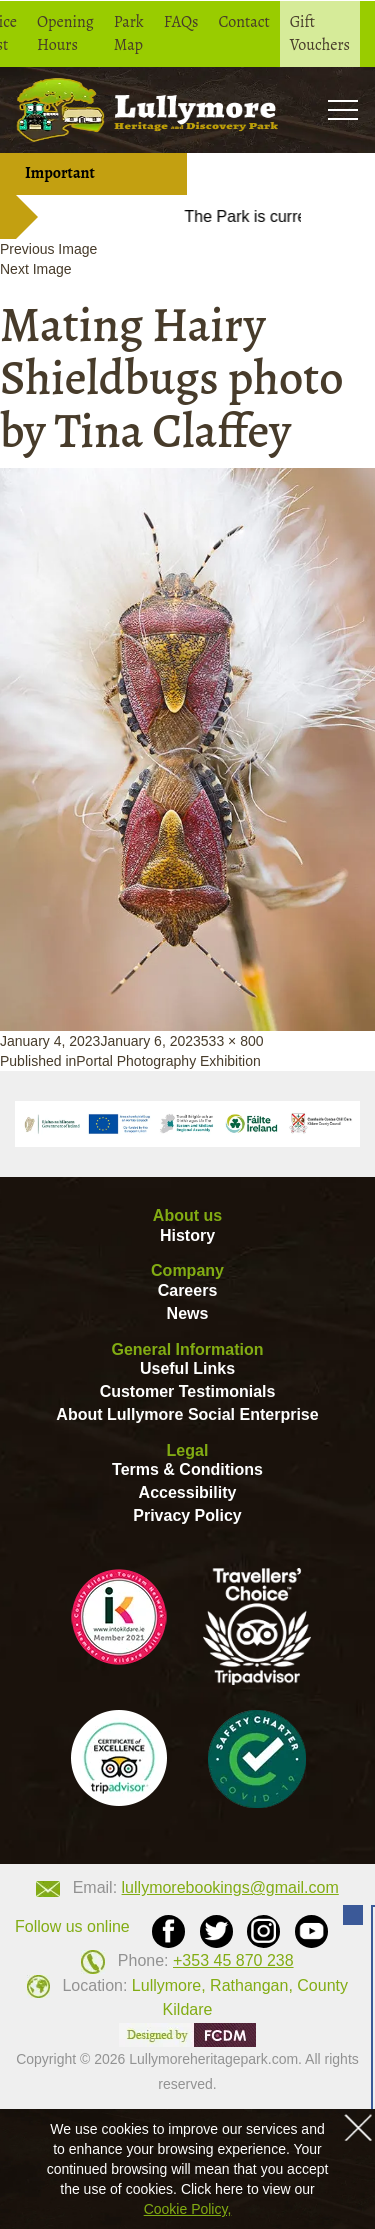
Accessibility (188, 1492)
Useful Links (187, 1368)
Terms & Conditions (187, 1469)
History (187, 1235)
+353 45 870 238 (233, 1960)
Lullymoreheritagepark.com (213, 2059)
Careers (188, 1290)
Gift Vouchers (320, 33)
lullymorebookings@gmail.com (230, 1887)
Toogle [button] (342, 109)
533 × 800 (232, 1041)
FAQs (181, 22)
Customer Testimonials (188, 1391)
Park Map (129, 33)
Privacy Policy (187, 1515)
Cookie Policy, (188, 2209)
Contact (244, 22)
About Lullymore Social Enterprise (187, 1414)
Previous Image (48, 249)
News (188, 1313)
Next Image (36, 269)
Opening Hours (65, 33)
